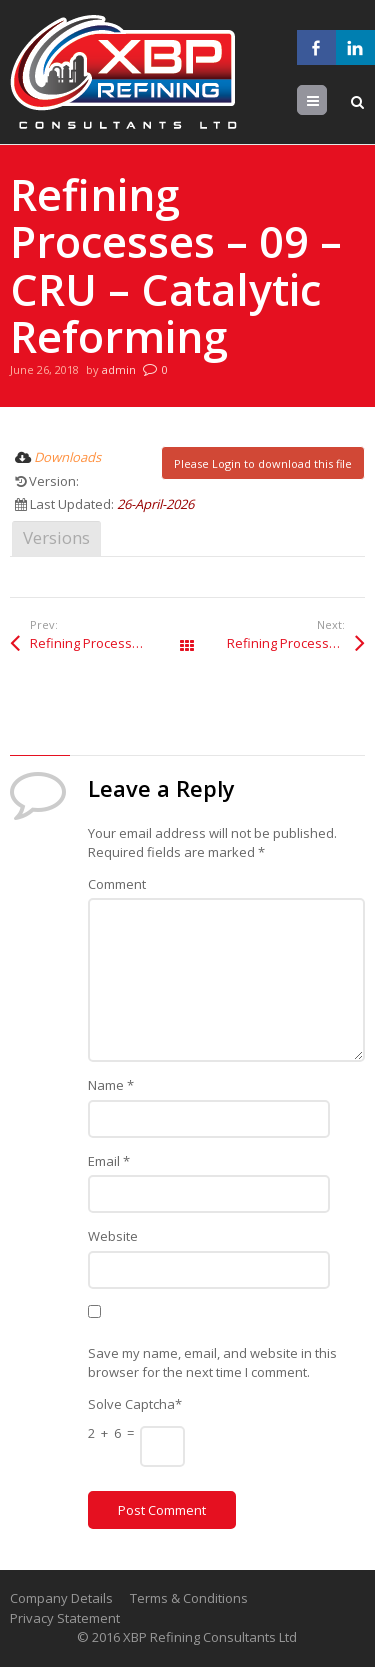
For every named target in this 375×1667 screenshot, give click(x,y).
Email (109, 1161)
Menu (326, 101)
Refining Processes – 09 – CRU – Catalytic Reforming (108, 643)
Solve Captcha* (135, 1404)
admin (119, 369)
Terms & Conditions (189, 1598)
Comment (117, 884)
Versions (56, 537)
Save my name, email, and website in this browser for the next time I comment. (212, 1363)
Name (111, 1085)
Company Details (61, 1598)
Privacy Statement (65, 1618)
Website (113, 1236)
